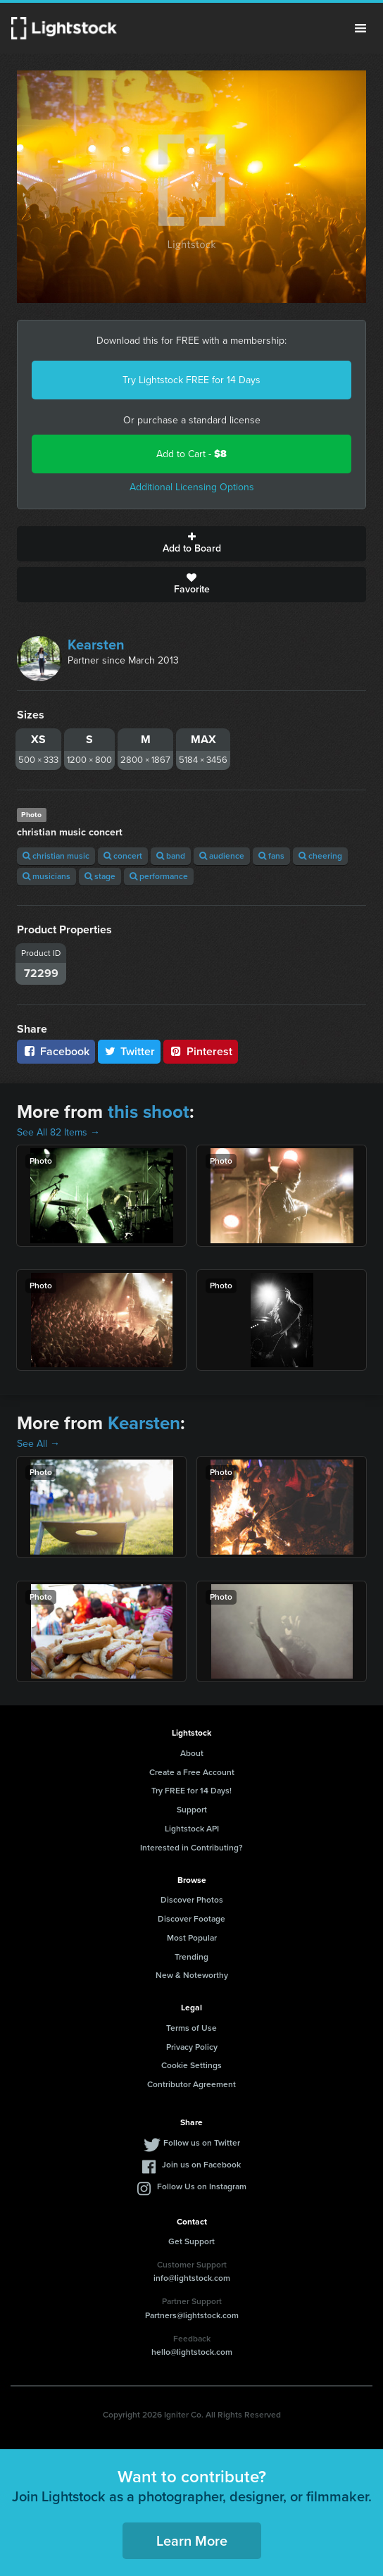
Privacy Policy (192, 2047)
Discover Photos (192, 1899)
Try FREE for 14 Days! (191, 1790)
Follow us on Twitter (201, 2142)
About (191, 1753)
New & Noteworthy (192, 1975)
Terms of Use (191, 2028)
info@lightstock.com (191, 2278)
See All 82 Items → (58, 1132)
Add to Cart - (191, 454)
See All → (38, 1443)
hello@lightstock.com (191, 2352)
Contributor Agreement (191, 2084)
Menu (360, 28)
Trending (191, 1956)
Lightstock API (192, 1828)
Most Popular (192, 1937)
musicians (46, 876)
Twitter (129, 1051)
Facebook (56, 1051)
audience (221, 856)
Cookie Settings (191, 2065)
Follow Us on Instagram (201, 2186)
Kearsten (96, 644)
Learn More (191, 2540)
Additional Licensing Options (192, 487)
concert (122, 856)
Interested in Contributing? (191, 1847)
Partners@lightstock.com (192, 2315)
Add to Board (191, 544)
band (170, 856)
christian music (56, 856)
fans (271, 856)
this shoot (148, 1111)
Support (192, 1809)
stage (99, 876)
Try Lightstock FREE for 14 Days (191, 380)
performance (159, 876)
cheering (320, 856)
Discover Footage (191, 1918)
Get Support (191, 2241)
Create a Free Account (191, 1772)
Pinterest (200, 1051)
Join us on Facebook (201, 2164)
